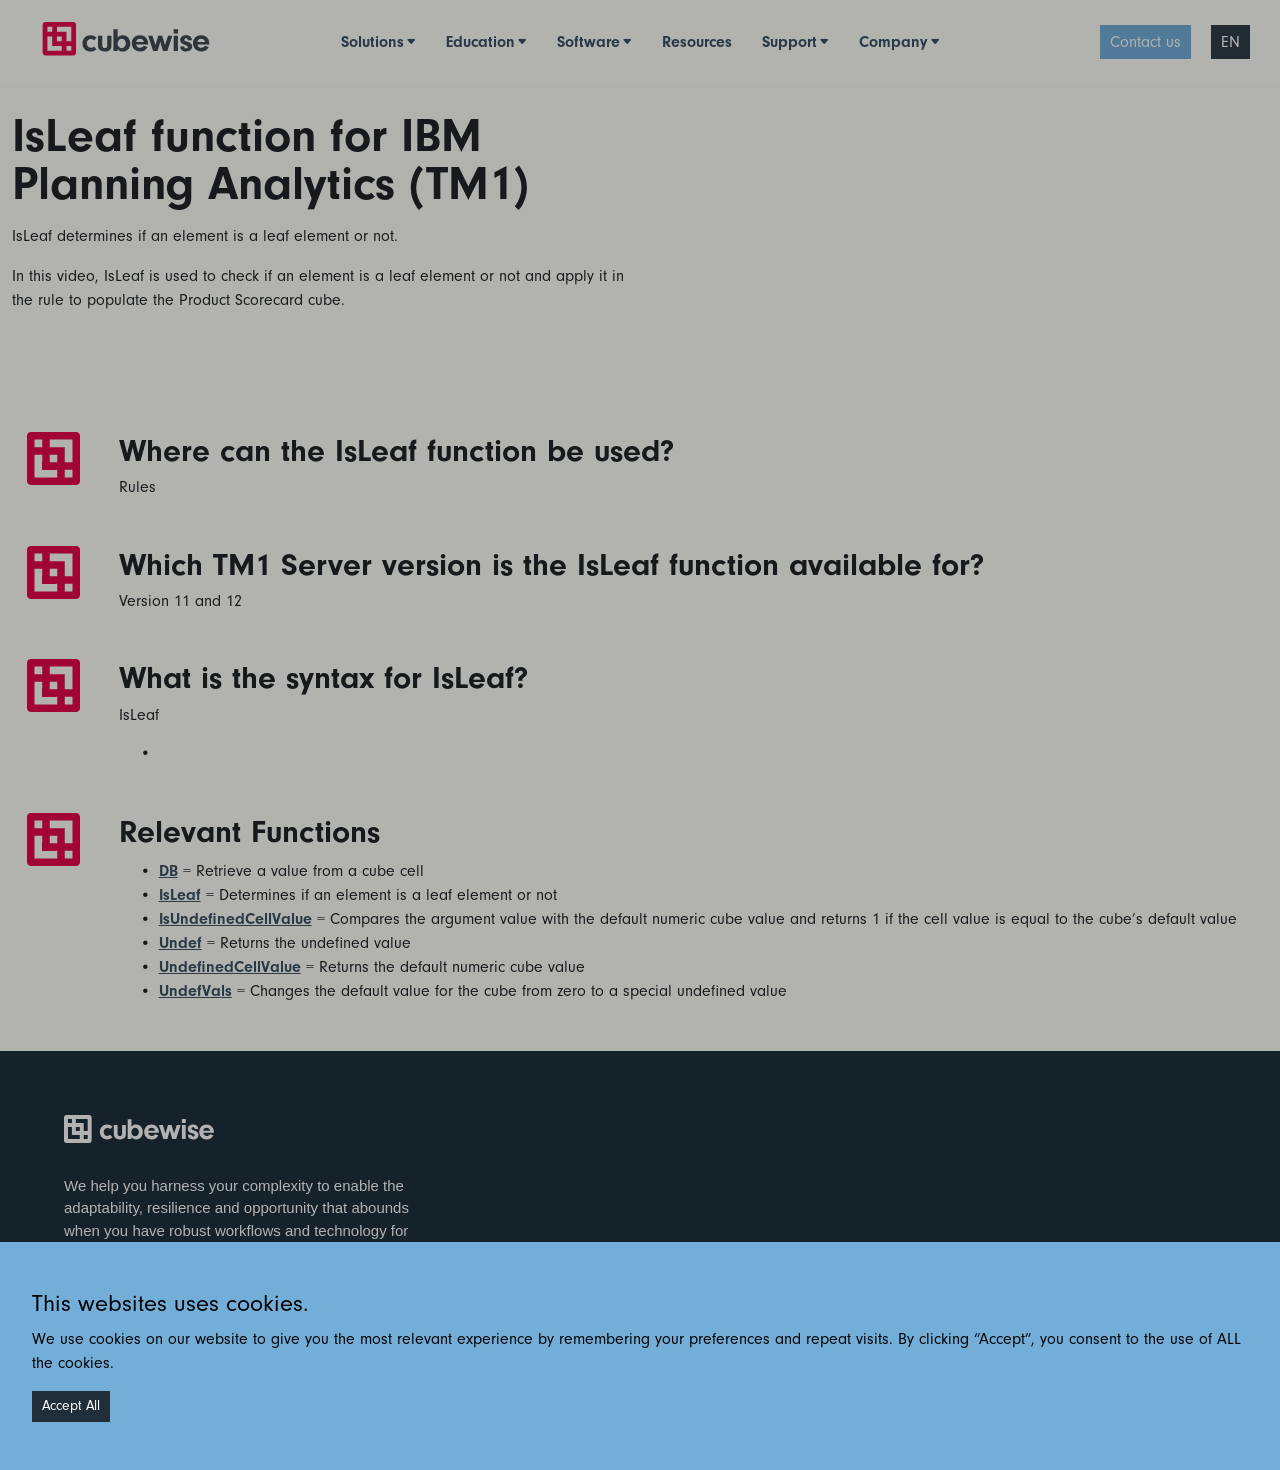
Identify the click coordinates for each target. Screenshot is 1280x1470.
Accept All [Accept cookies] (71, 1406)
